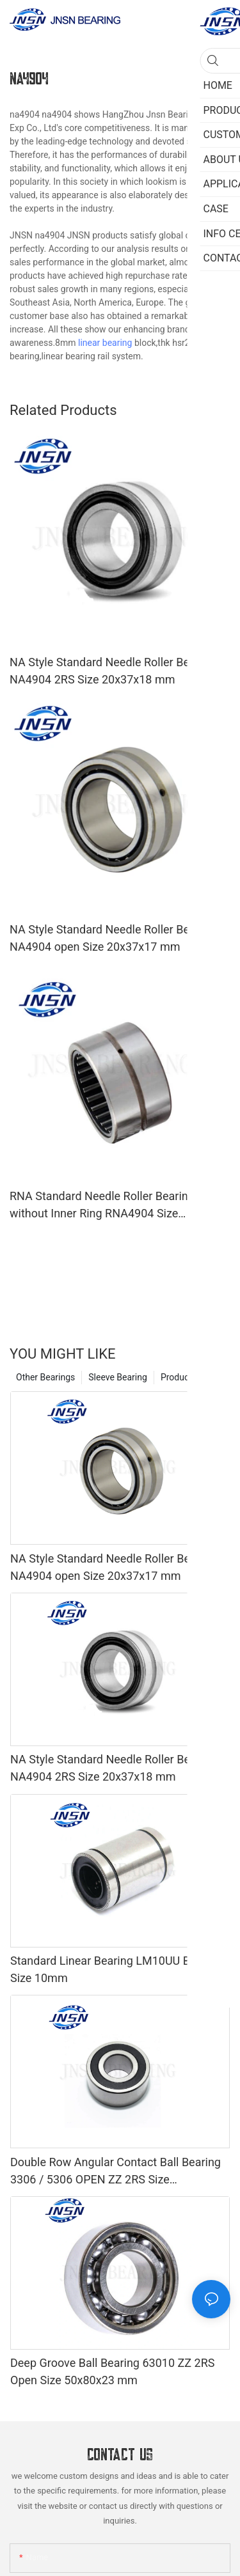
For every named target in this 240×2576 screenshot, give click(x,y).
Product (176, 1377)
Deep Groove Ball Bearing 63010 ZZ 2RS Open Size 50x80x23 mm (112, 2371)
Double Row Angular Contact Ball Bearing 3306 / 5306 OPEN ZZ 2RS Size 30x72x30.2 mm (115, 2171)
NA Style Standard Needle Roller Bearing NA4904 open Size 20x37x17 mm (112, 938)
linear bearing (105, 343)
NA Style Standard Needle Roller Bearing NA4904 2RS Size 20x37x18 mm (112, 670)
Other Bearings (45, 1377)
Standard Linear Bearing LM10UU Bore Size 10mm (108, 1969)
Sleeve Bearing (117, 1377)
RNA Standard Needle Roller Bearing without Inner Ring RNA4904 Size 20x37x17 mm (102, 1205)
